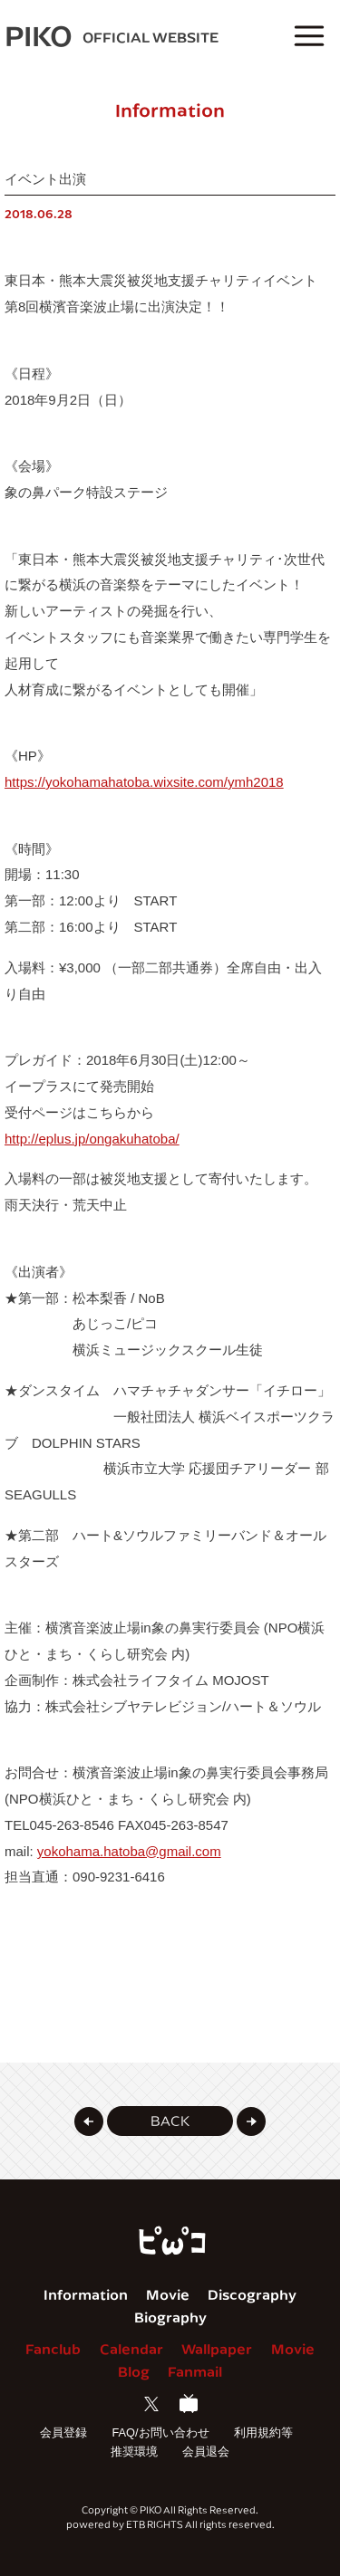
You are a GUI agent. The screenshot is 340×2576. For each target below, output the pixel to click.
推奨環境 (134, 2451)
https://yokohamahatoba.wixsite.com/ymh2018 (144, 782)
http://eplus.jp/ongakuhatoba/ (92, 1138)
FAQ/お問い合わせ (160, 2432)
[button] (88, 2121)
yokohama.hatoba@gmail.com (129, 1851)
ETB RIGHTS (154, 2524)
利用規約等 (263, 2432)
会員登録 (63, 2432)
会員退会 (205, 2451)
